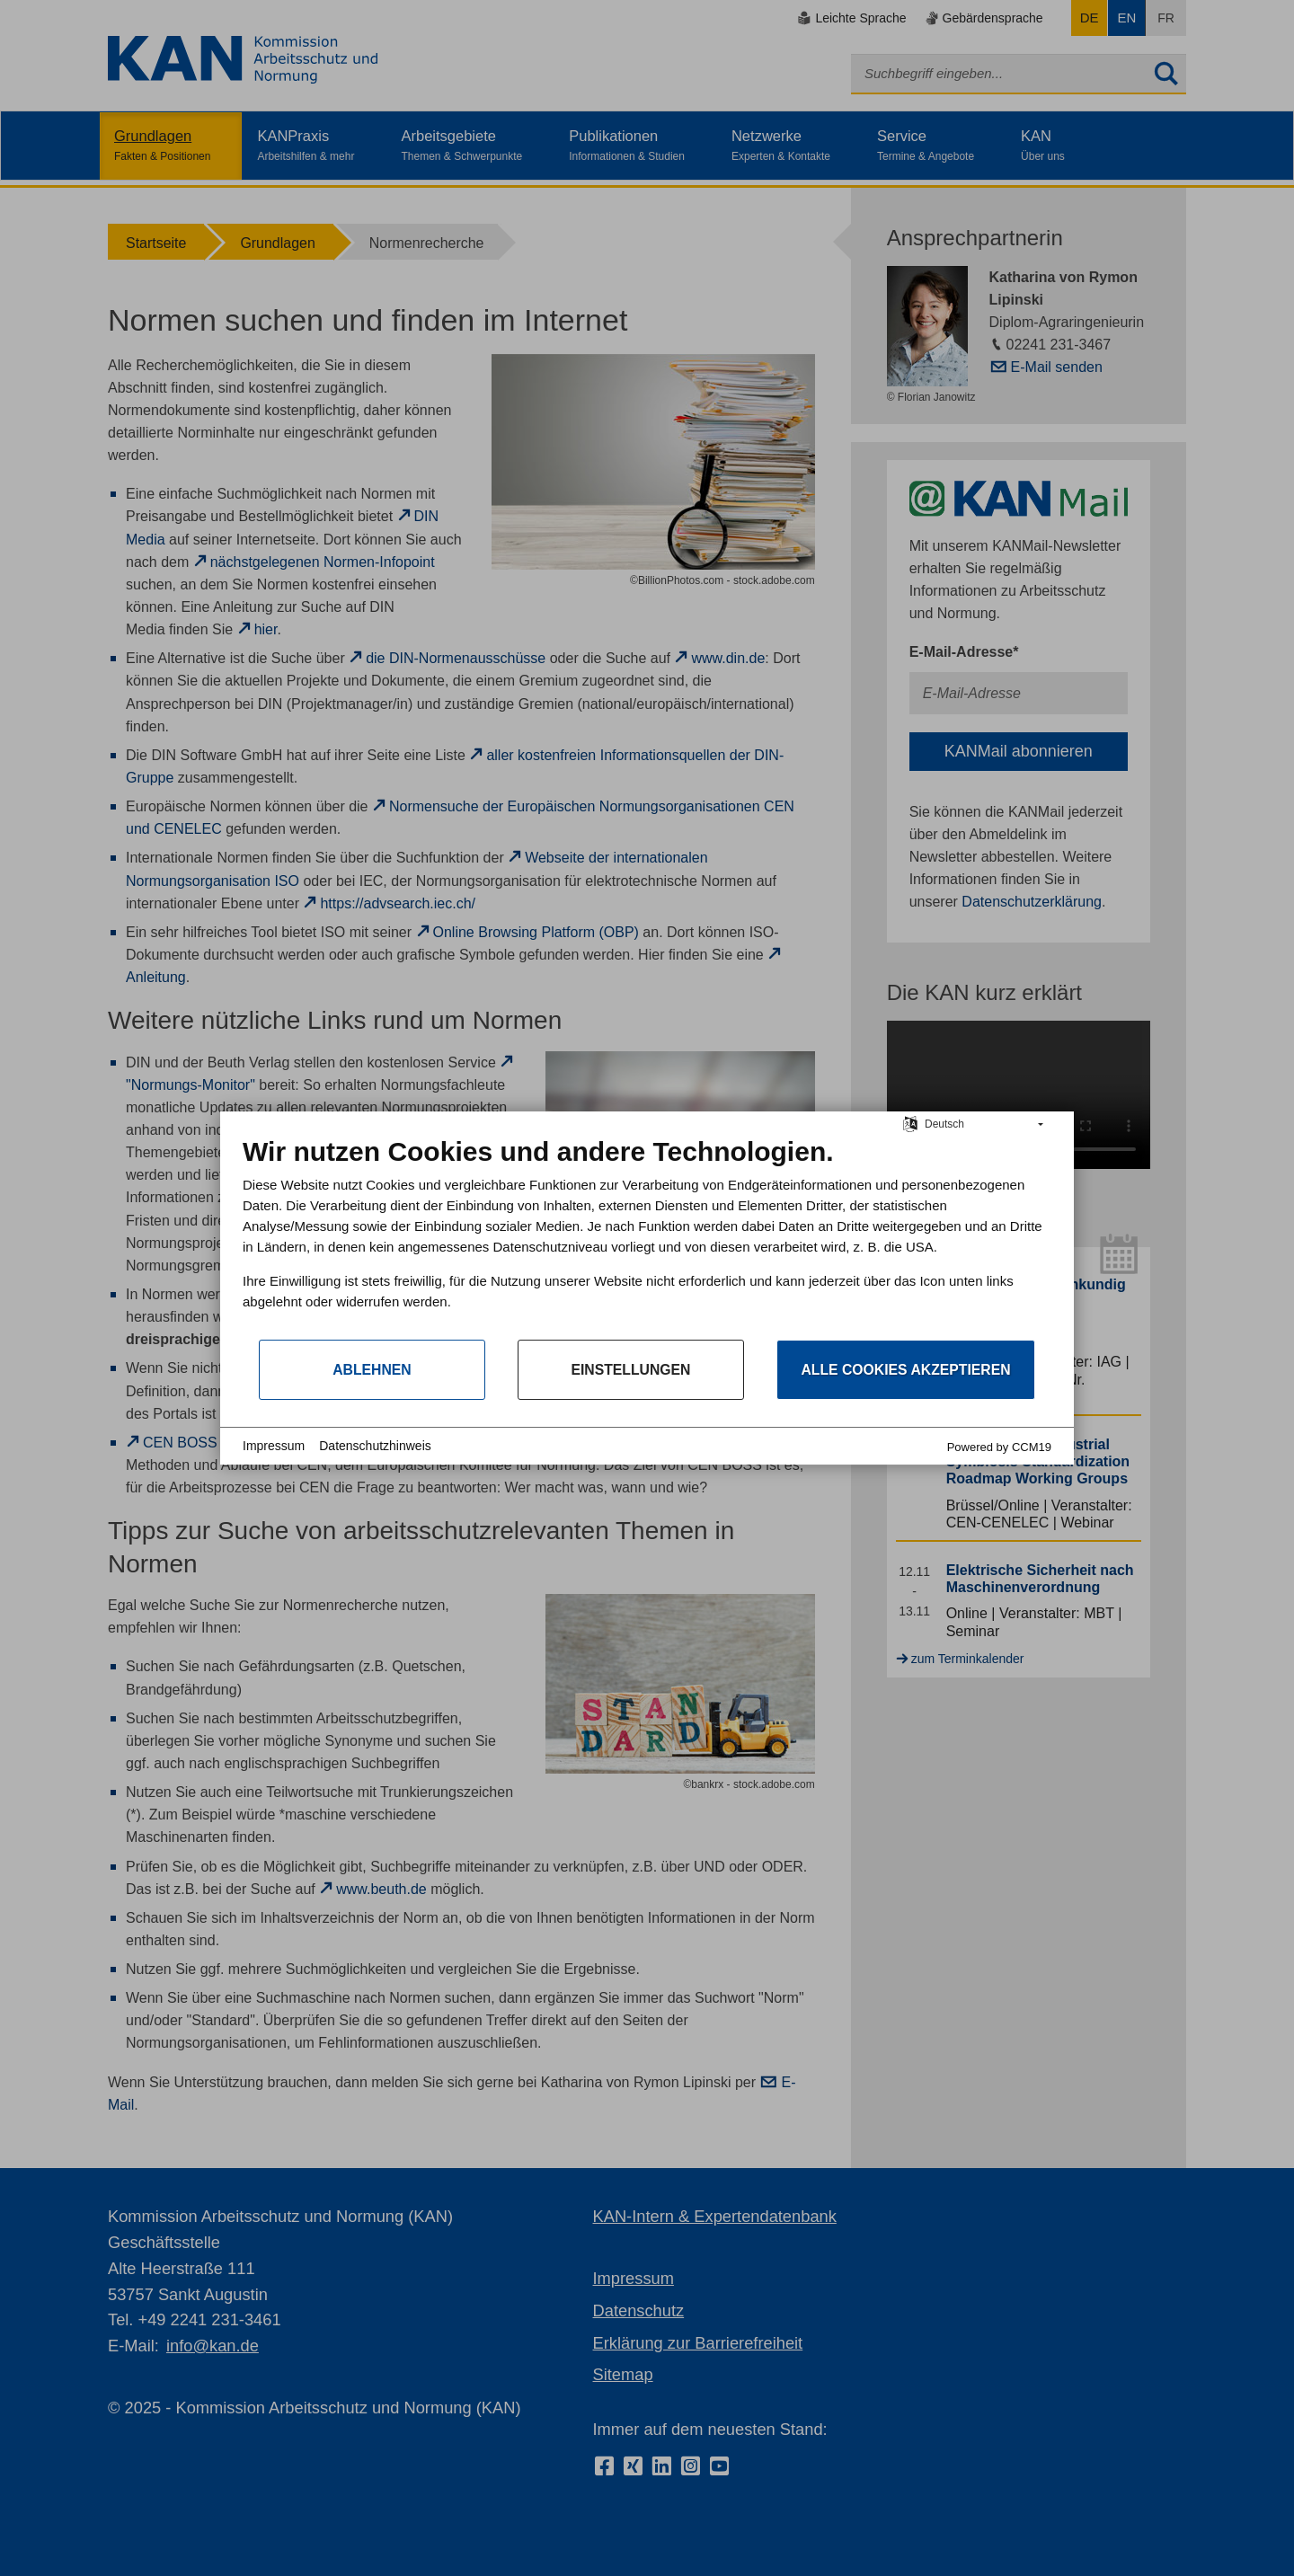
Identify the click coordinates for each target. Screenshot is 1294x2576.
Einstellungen (630, 1369)
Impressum (274, 1445)
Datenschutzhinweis (375, 1445)
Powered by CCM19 (999, 1447)
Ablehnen (372, 1369)
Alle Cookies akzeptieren (905, 1369)
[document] (647, 1236)
